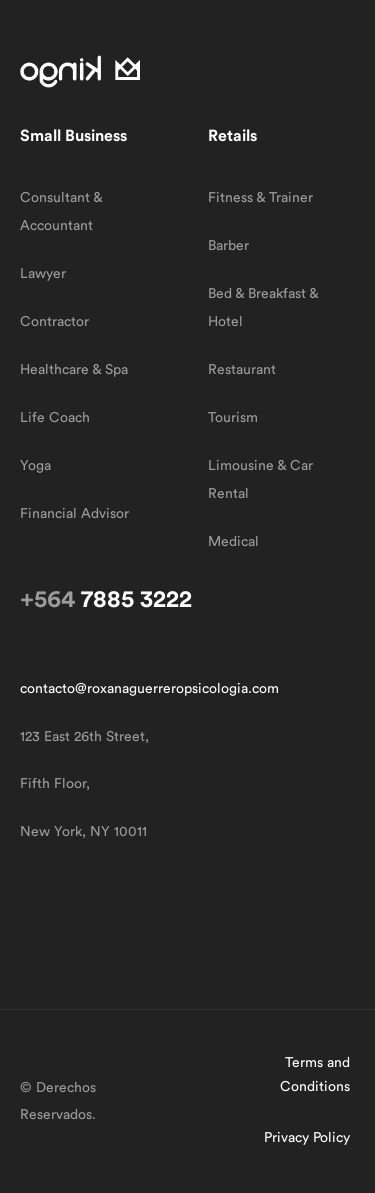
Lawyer (43, 274)
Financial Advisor (74, 514)
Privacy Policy (307, 1138)
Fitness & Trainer (260, 198)
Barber (228, 246)
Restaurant (242, 370)
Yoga (35, 466)
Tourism (233, 418)
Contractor (54, 322)
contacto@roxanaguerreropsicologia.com (149, 689)
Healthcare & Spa (74, 370)
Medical (233, 542)
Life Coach (55, 418)
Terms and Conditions (315, 1075)
